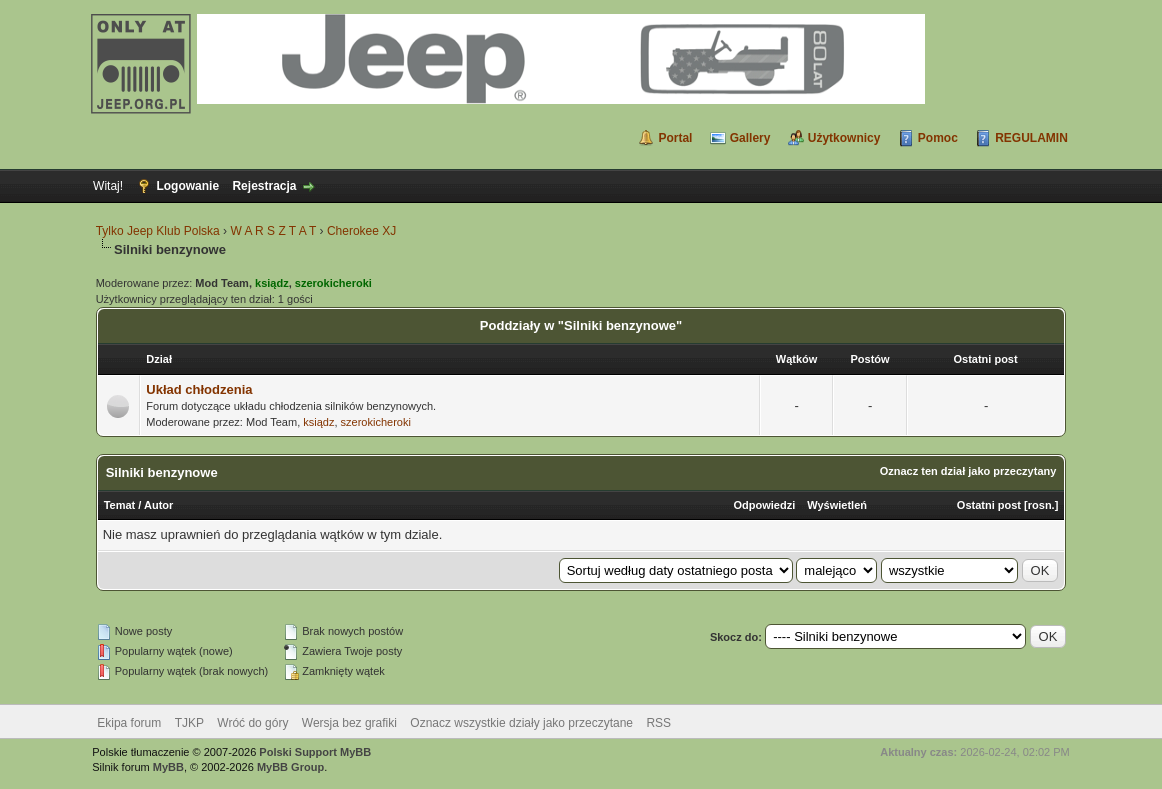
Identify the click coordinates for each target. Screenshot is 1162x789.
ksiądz (318, 422)
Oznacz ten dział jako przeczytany (968, 471)
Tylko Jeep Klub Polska (158, 231)
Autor (158, 505)
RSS (658, 723)
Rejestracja (264, 186)
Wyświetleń (837, 505)
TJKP (189, 723)
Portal (675, 138)
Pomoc (938, 138)
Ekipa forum (129, 723)
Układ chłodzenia (199, 389)
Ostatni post (989, 505)
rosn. (1041, 505)
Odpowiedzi (765, 505)
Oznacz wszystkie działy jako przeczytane (521, 723)
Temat (120, 505)
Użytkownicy (844, 138)
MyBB (168, 767)
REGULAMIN (1031, 138)
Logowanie (187, 186)
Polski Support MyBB (315, 752)
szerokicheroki (376, 422)
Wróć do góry (252, 723)
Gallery (750, 138)
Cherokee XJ (361, 231)
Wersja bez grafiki (349, 723)
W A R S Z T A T (273, 231)
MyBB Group (290, 767)
